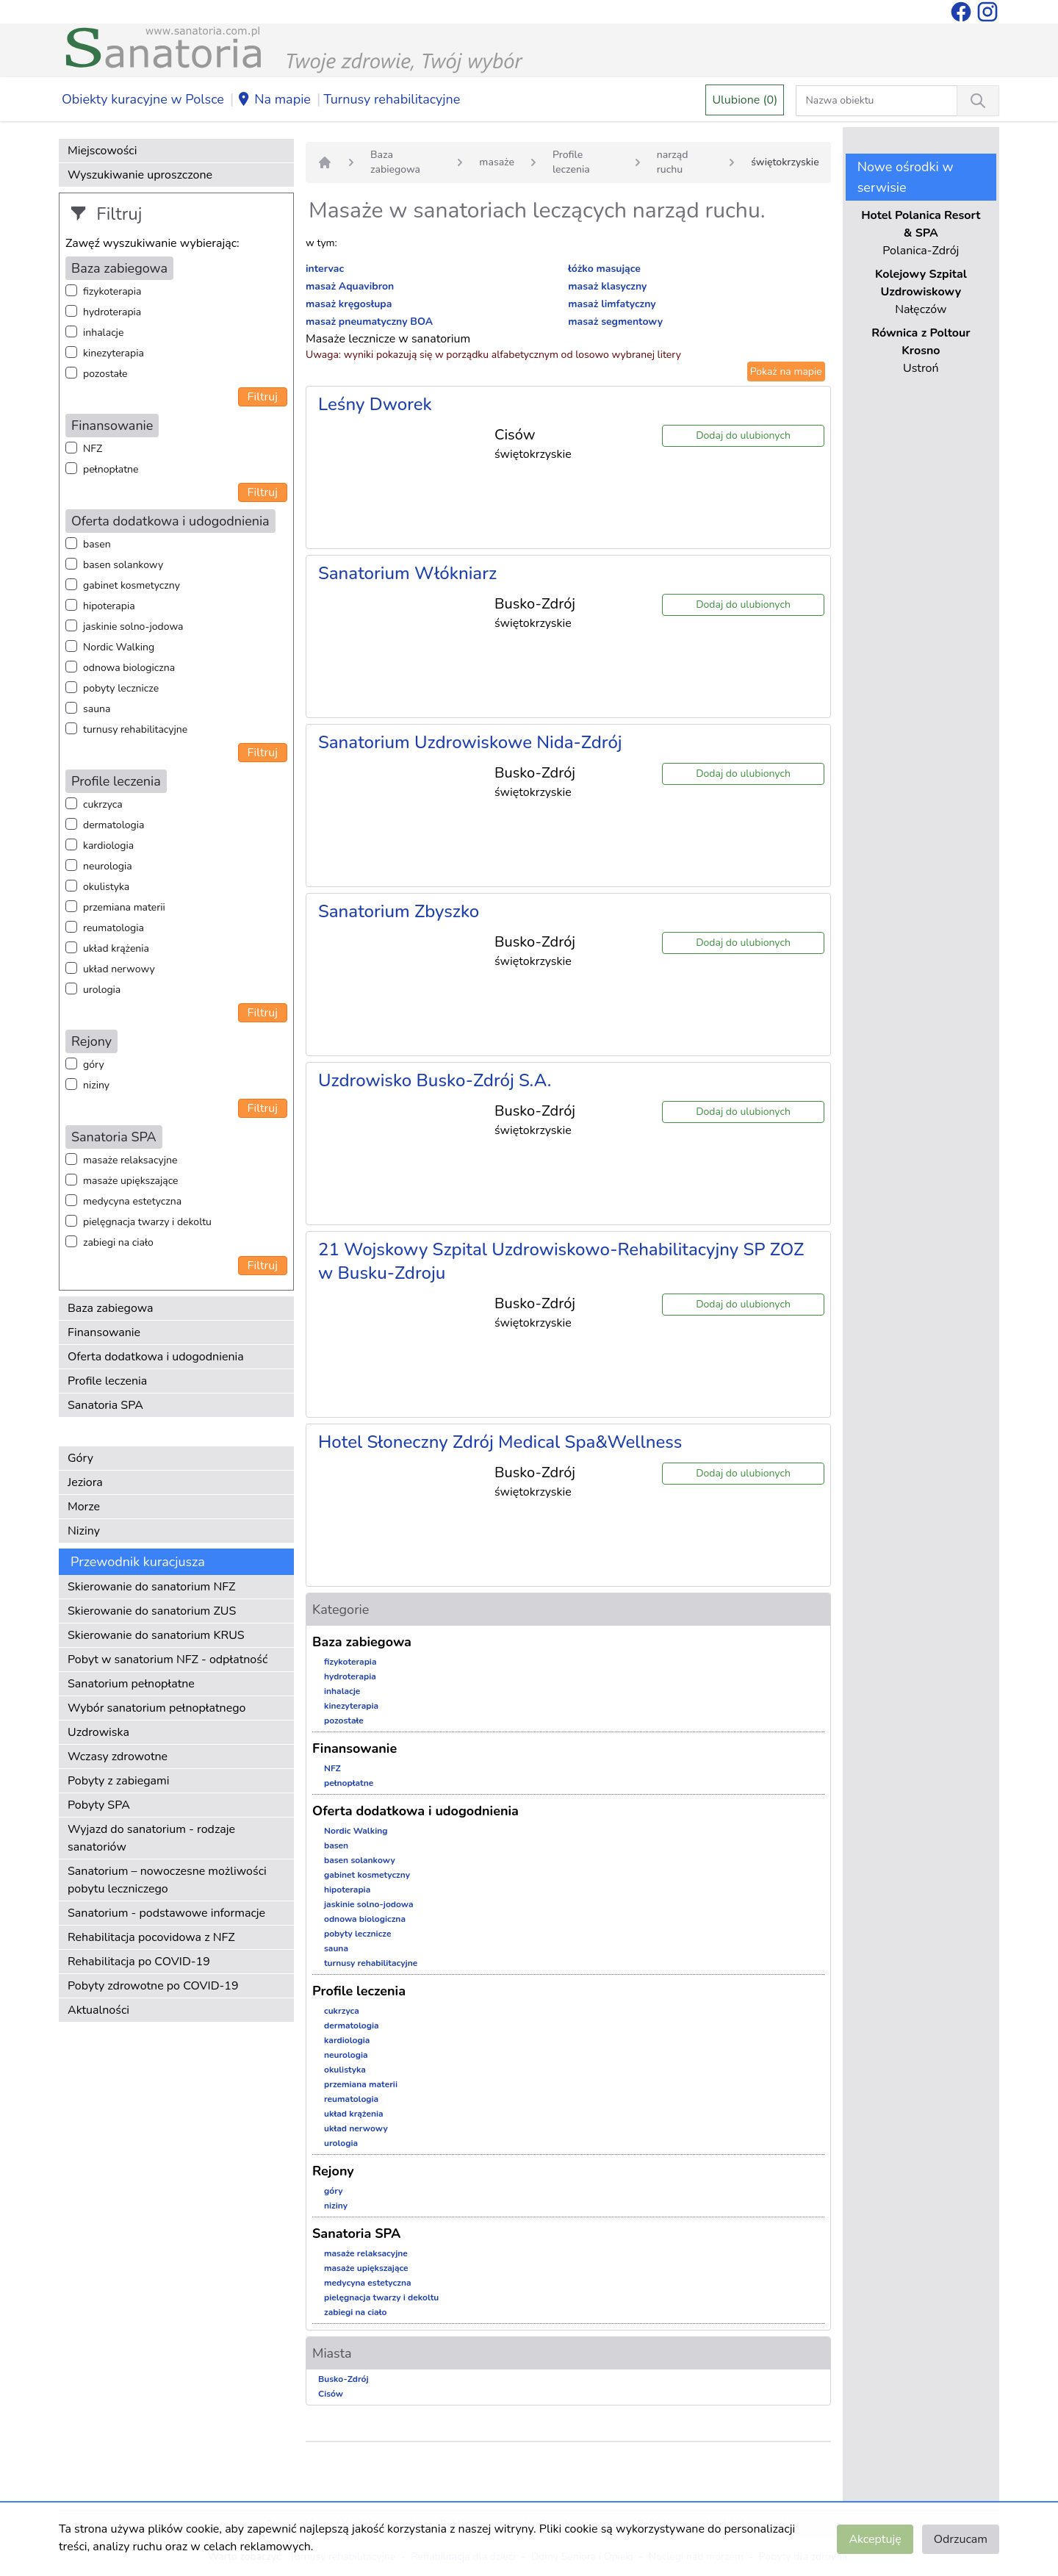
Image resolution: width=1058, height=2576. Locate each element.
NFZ (92, 449)
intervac (325, 269)
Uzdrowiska (98, 1732)
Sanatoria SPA (105, 1405)
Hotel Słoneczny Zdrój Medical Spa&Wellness (500, 1442)
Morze (84, 1507)
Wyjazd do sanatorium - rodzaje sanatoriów (151, 1838)
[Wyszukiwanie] (978, 100)
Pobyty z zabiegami (118, 1781)
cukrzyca (103, 804)
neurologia (107, 866)
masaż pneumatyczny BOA (369, 322)
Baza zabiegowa (111, 1308)
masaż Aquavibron (350, 286)
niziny (96, 1085)
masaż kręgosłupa (349, 304)
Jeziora (85, 1482)
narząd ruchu (672, 162)
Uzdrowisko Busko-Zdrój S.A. (434, 1080)
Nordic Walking (118, 647)
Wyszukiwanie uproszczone (140, 175)
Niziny (84, 1531)
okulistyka (106, 887)
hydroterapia (112, 312)
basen (97, 544)
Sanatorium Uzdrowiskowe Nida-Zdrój (470, 742)
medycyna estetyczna (132, 1201)
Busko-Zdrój (343, 2379)
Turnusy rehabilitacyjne (391, 99)
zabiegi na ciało (118, 1242)
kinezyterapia (113, 353)
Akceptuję (875, 2539)
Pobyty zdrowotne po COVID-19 (153, 1986)
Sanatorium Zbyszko (398, 911)
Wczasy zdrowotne (118, 1756)
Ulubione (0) (744, 100)
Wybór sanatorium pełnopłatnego (156, 1708)
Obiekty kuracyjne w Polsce (143, 99)
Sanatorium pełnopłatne (131, 1684)
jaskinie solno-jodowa (133, 627)
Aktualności (98, 2010)
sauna (96, 709)
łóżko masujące (604, 269)
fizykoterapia (112, 291)
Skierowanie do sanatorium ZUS (152, 1611)
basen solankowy (123, 565)
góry (93, 1065)
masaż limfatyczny (611, 304)
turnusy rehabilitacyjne (135, 729)
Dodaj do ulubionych (743, 435)
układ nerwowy (119, 969)
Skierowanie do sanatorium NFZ (151, 1587)
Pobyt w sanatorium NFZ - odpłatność (167, 1659)
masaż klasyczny (607, 286)
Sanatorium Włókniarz (407, 573)
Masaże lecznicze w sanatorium (388, 339)
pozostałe (105, 374)
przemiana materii (124, 907)
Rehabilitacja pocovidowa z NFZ (151, 1937)
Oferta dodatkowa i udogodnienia (156, 1357)
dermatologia (113, 825)
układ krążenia (116, 948)
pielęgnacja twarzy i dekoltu (147, 1222)
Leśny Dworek (375, 404)
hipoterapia (109, 606)
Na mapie (274, 100)
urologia (101, 990)
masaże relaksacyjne (130, 1160)
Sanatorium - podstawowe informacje (166, 1913)
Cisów (330, 2394)
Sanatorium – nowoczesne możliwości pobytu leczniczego (167, 1880)
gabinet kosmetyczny (131, 585)
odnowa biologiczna (129, 668)
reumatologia (113, 928)
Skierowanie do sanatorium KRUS (156, 1635)
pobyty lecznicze (121, 688)
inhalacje (103, 333)
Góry (80, 1458)
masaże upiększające (131, 1181)
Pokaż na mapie (786, 371)
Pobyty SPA (99, 1805)
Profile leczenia (107, 1381)
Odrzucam (960, 2539)
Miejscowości (102, 151)
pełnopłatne (111, 469)
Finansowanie (104, 1332)
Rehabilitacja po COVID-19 (139, 1961)
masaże (496, 162)
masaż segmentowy (615, 322)
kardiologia (108, 846)
